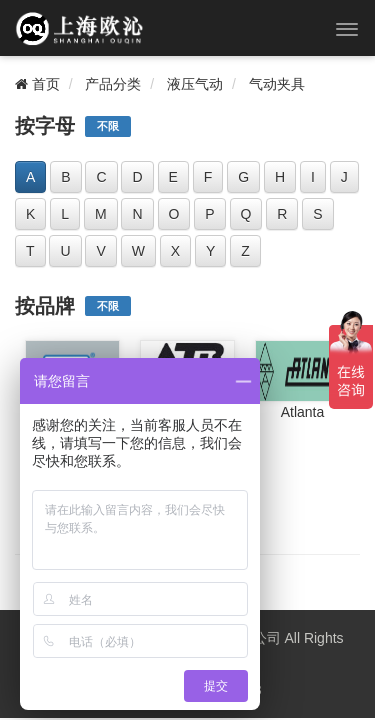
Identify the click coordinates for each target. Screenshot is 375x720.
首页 (37, 84)
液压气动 (195, 84)
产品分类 (113, 84)
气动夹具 (277, 84)
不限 (108, 126)
